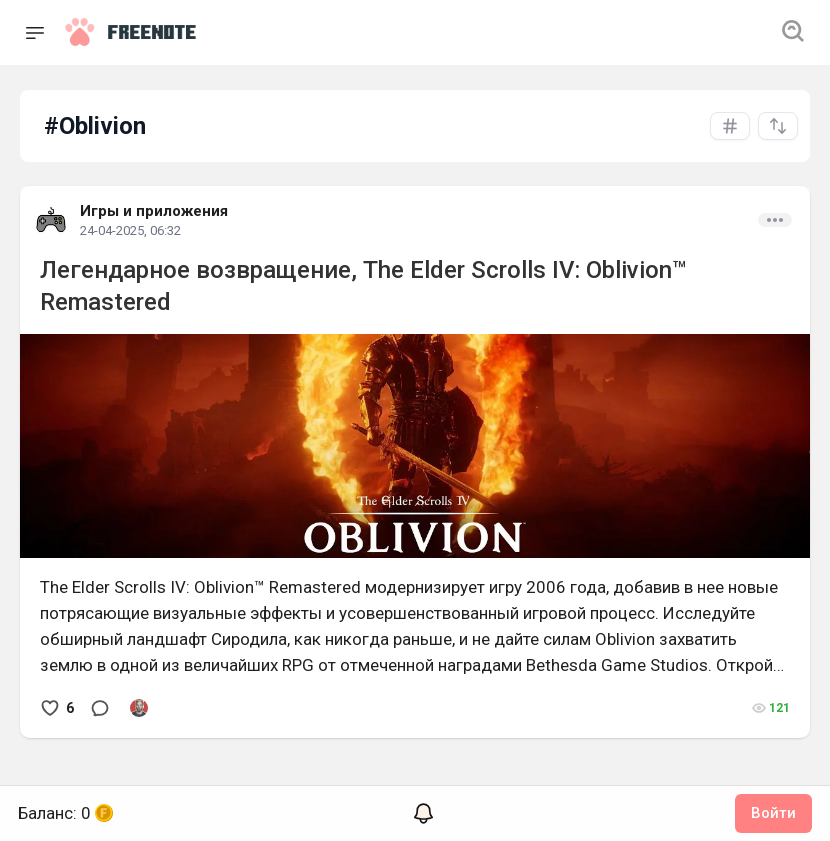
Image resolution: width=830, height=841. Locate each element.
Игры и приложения (154, 211)
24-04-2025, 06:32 (130, 230)
